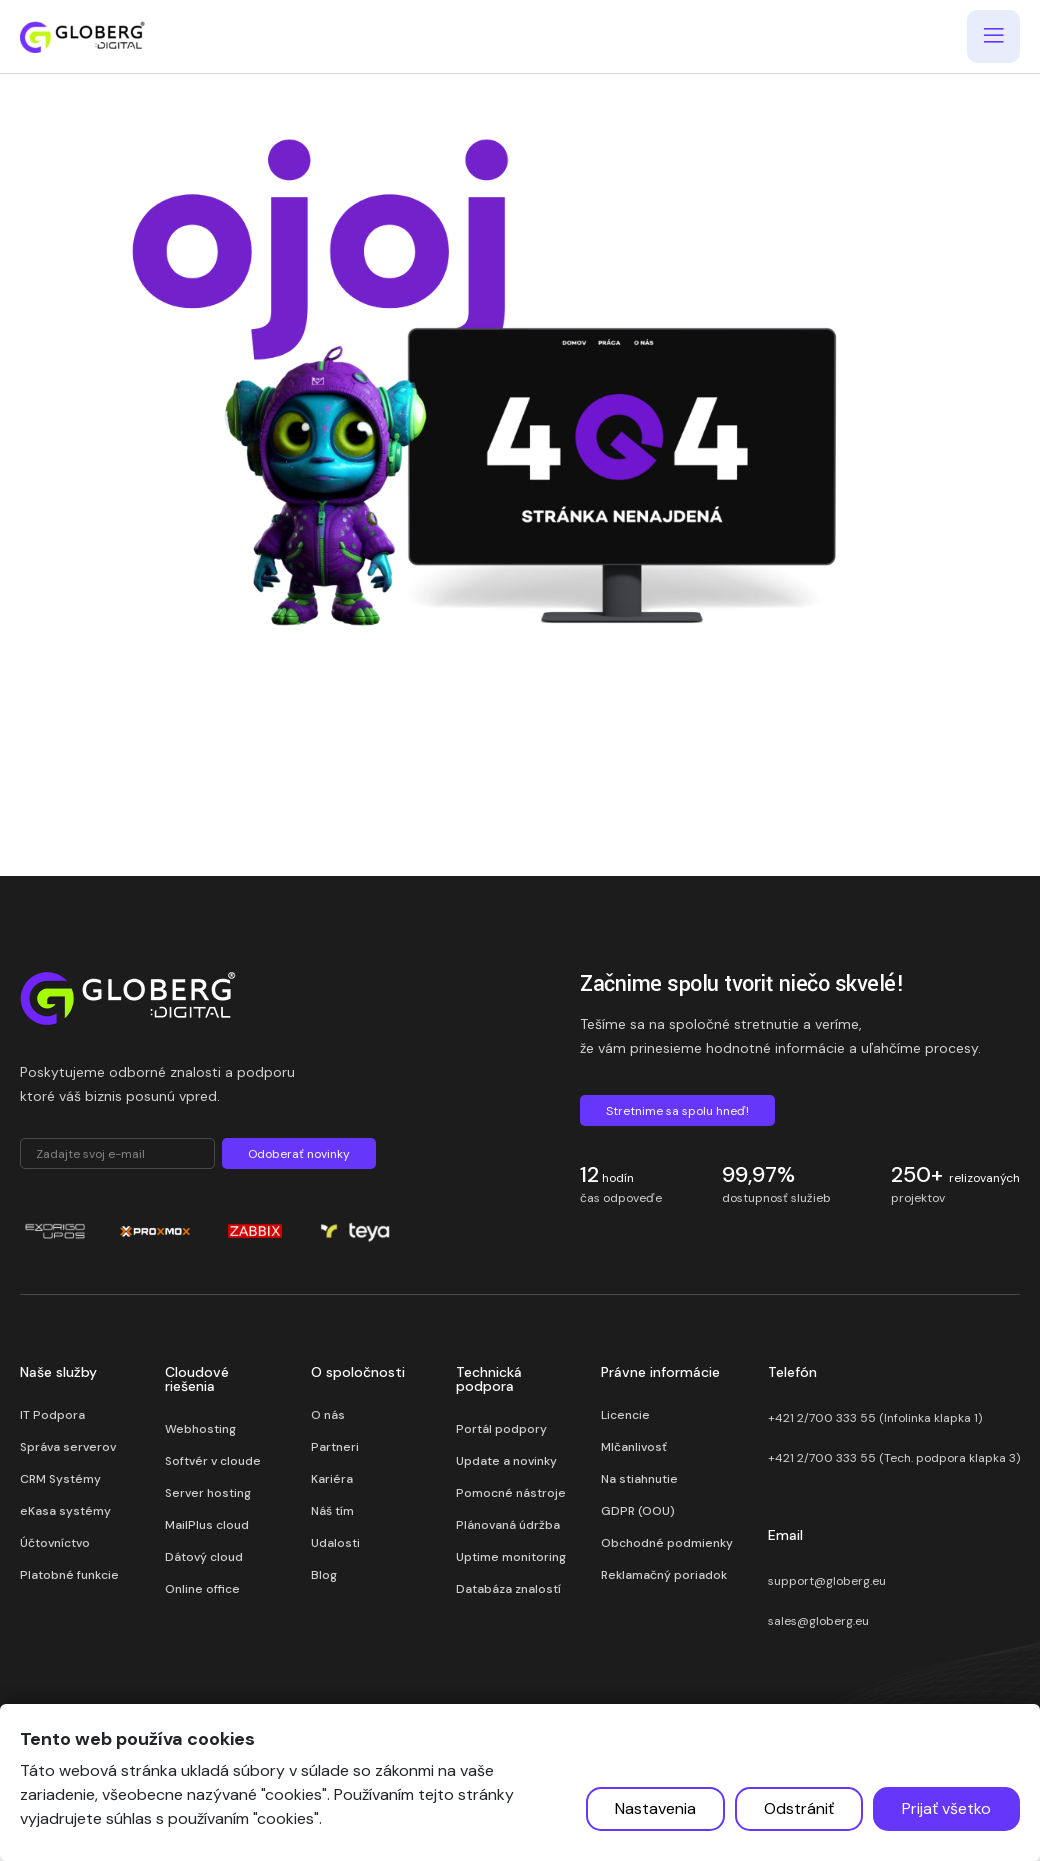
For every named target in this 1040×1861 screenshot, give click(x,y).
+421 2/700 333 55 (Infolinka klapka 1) (875, 1418)
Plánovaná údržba (508, 1525)
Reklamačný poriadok (664, 1575)
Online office (202, 1589)
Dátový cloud (204, 1557)
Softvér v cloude (213, 1461)
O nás (328, 1415)
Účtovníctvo (55, 1543)
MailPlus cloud (207, 1525)
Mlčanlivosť (634, 1447)
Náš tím (332, 1511)
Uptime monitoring (511, 1557)
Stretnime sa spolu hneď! (677, 1111)
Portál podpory (501, 1429)
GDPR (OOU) (638, 1511)
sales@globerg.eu (818, 1621)
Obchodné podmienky (667, 1543)
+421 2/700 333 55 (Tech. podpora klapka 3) (894, 1458)
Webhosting (200, 1429)
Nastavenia (655, 1808)
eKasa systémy (65, 1511)
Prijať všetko (946, 1808)
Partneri (335, 1447)
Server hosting (208, 1493)
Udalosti (335, 1543)
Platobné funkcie (69, 1575)
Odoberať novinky (299, 1154)
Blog (324, 1575)
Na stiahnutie (639, 1479)
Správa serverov (68, 1447)
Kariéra (332, 1479)
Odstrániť (799, 1808)
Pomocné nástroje (511, 1493)
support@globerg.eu (827, 1581)
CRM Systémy (60, 1479)
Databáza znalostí (508, 1589)
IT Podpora (52, 1415)
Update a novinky (506, 1461)
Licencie (625, 1415)
